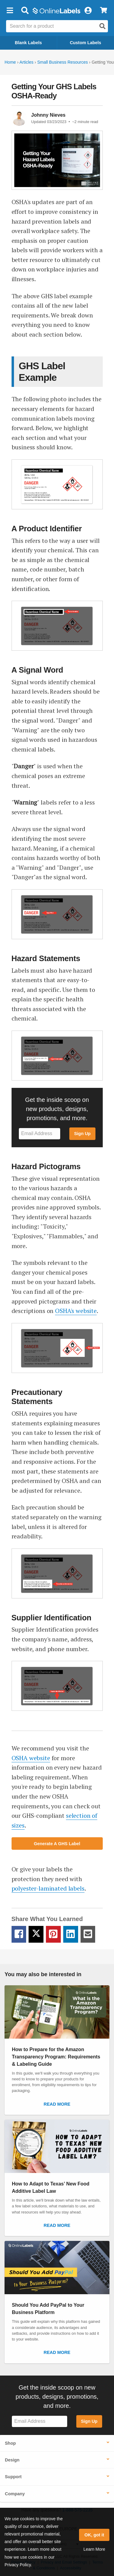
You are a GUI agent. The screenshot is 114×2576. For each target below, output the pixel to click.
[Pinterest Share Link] (53, 1934)
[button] (9, 11)
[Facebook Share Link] (19, 1934)
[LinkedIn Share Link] (70, 1934)
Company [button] (15, 2493)
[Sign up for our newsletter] (39, 1133)
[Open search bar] (25, 11)
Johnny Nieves (48, 115)
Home (10, 62)
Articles (26, 62)
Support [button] (13, 2476)
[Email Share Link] (88, 1934)
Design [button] (12, 2459)
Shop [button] (10, 2443)
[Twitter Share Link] (36, 1934)
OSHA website (31, 1758)
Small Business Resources (62, 62)
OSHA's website (76, 1311)
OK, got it (94, 2534)
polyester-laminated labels (48, 1888)
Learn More (94, 2549)
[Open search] (102, 26)
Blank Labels (28, 42)
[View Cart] (103, 10)
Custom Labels (85, 42)
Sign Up (82, 1133)
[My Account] (87, 11)
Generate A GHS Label (57, 1843)
